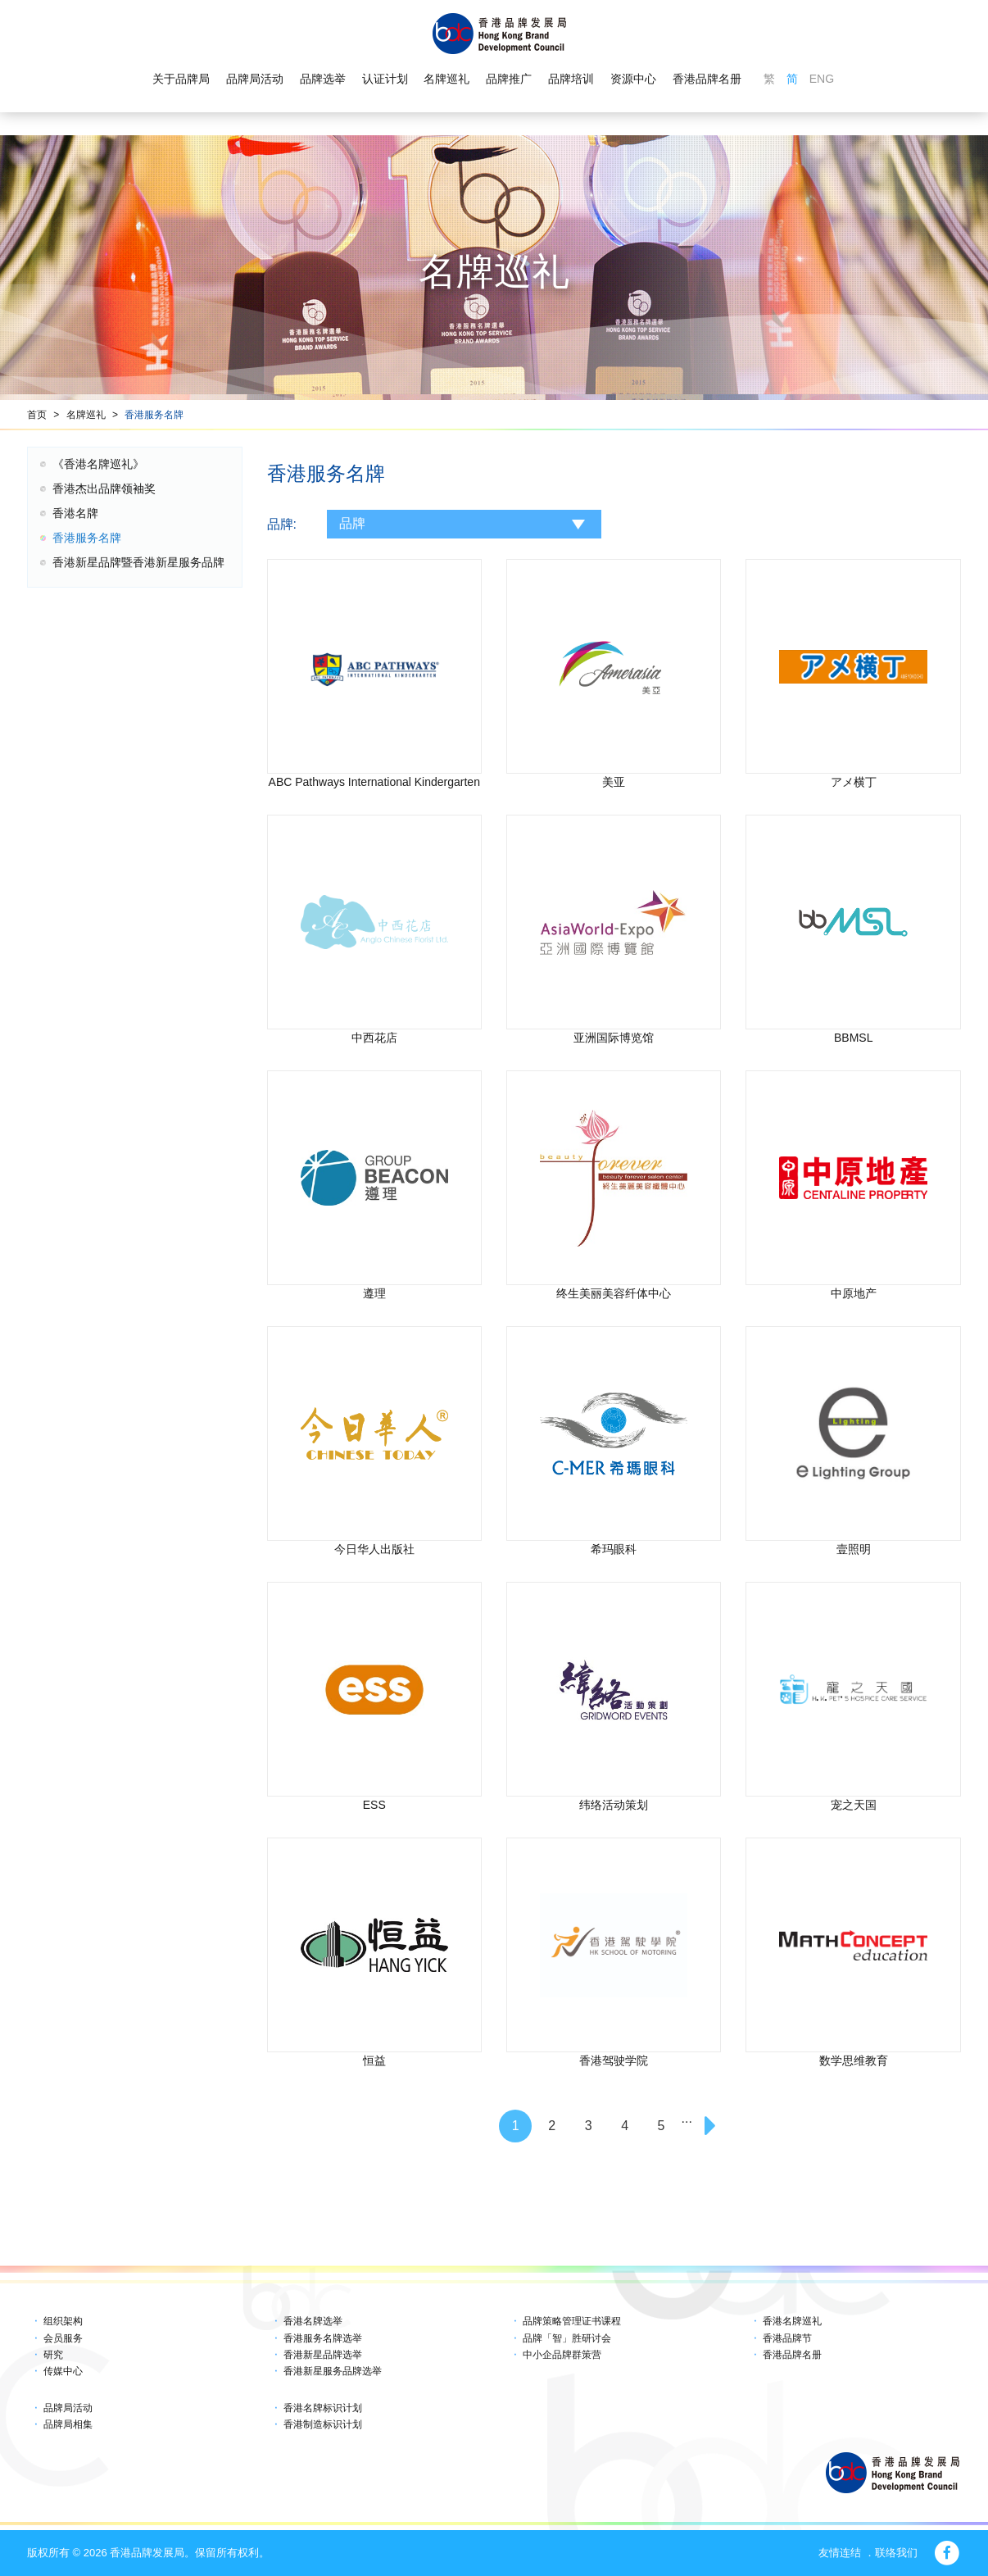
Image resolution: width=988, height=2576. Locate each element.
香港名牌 (75, 513)
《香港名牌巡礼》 (98, 463)
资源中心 (633, 78)
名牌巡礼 (446, 78)
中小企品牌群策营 (562, 2354)
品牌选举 (323, 78)
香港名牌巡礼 (792, 2321)
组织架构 (63, 2321)
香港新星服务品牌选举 (332, 2371)
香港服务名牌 (154, 414)
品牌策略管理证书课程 (572, 2321)
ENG (821, 78)
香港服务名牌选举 (322, 2338)
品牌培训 (571, 78)
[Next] (712, 2126)
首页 (37, 414)
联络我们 (896, 2552)
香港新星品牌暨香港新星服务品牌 (138, 562)
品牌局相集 (68, 2424)
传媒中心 (63, 2371)
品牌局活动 (254, 78)
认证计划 (385, 78)
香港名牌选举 (312, 2321)
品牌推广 (509, 78)
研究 (53, 2354)
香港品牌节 (787, 2338)
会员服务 (63, 2338)
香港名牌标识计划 (322, 2408)
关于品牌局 (181, 78)
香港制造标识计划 (322, 2424)
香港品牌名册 (707, 78)
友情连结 (839, 2552)
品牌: (282, 524)
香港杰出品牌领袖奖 (104, 488)
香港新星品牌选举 (322, 2354)
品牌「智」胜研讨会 (567, 2338)
